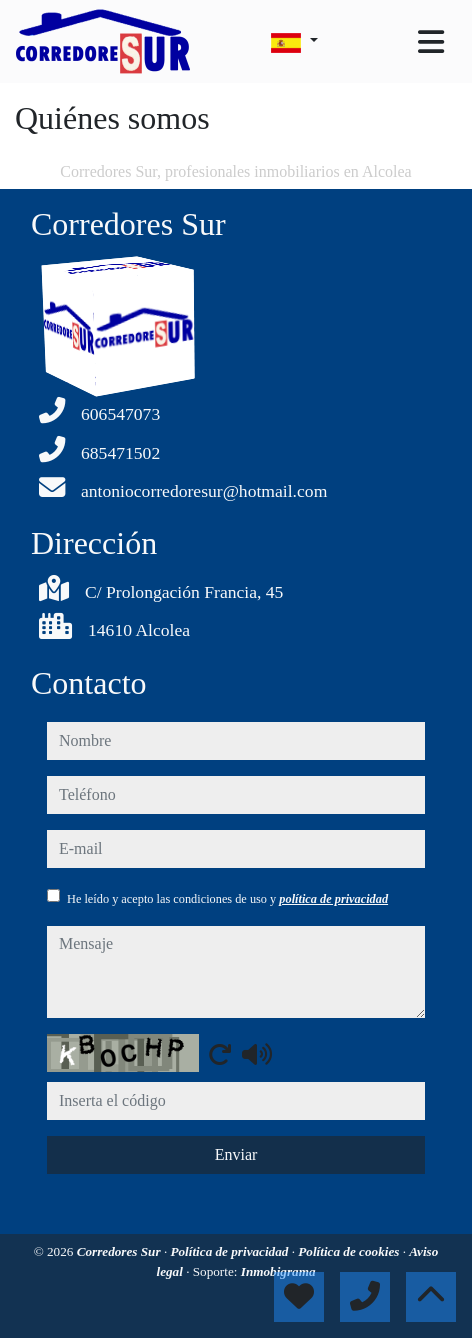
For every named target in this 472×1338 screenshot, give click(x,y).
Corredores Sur (120, 1251)
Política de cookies (350, 1251)
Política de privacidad (230, 1251)
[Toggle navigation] (431, 42)
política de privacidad (333, 899)
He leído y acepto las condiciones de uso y (227, 899)
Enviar (236, 1154)
